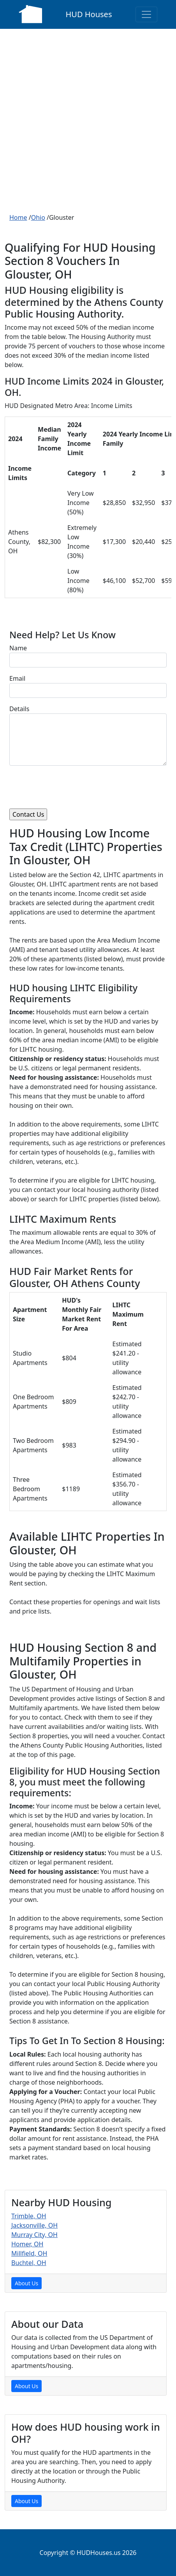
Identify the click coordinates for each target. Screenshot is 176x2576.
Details (19, 708)
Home (18, 217)
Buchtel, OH (28, 2262)
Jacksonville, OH (34, 2225)
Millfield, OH (29, 2253)
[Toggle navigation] (146, 14)
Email (17, 678)
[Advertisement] (88, 121)
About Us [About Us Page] (26, 2283)
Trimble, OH (28, 2216)
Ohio (38, 217)
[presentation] (68, 787)
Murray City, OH (34, 2234)
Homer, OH (27, 2244)
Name (18, 648)
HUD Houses (89, 14)
